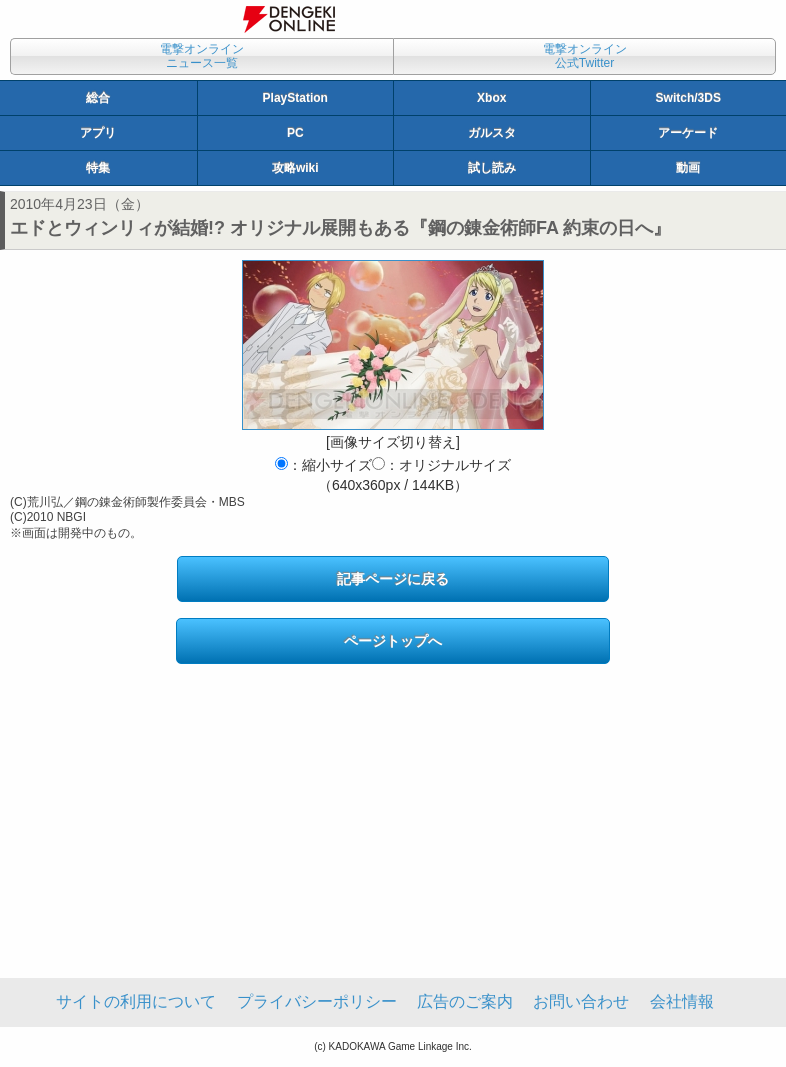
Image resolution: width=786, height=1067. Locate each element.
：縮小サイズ (323, 465)
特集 (98, 168)
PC (295, 133)
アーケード (688, 133)
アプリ (98, 133)
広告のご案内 (465, 1001)
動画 (688, 168)
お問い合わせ (581, 1001)
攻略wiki (295, 168)
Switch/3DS (688, 98)
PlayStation (295, 98)
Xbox (491, 98)
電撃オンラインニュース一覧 (202, 56)
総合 (98, 98)
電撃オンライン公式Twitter (585, 56)
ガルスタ (492, 133)
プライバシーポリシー (317, 1001)
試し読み (492, 168)
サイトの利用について (136, 1001)
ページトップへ (393, 641)
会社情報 (682, 1001)
